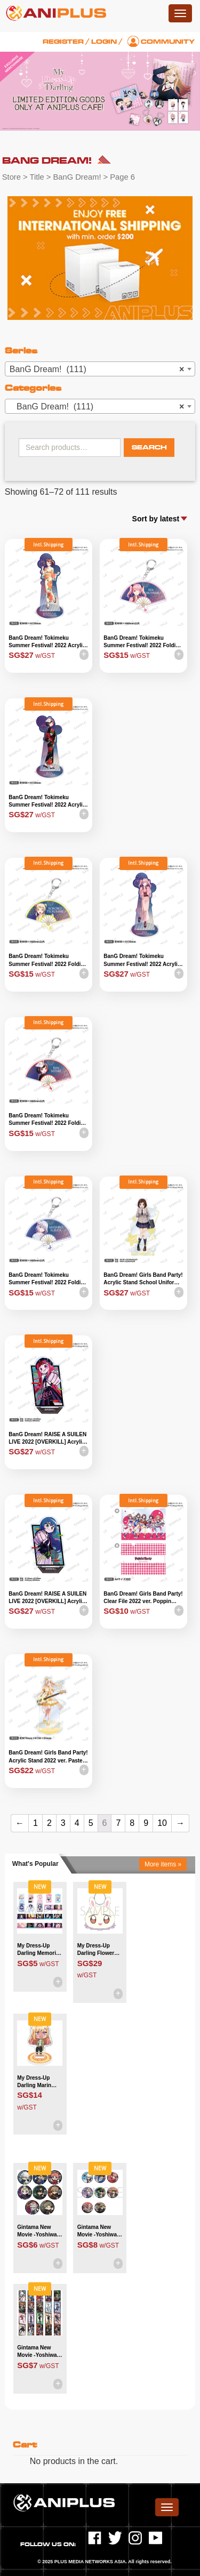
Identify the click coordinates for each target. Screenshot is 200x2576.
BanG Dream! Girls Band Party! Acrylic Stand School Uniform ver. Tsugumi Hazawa (142, 1279)
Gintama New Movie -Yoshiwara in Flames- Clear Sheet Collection (39, 2352)
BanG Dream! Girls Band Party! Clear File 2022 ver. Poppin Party (142, 1598)
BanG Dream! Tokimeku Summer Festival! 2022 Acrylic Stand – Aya (141, 960)
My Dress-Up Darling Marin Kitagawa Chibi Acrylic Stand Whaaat (36, 2082)
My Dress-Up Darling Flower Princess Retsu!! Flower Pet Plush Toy (99, 1950)
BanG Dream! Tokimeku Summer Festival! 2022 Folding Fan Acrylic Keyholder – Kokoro (48, 960)
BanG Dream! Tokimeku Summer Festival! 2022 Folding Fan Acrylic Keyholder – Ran (48, 1120)
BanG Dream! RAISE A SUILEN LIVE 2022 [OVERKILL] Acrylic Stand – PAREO (47, 1438)
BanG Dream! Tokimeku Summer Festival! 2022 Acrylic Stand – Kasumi (47, 642)
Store (11, 177)
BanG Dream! (77, 177)
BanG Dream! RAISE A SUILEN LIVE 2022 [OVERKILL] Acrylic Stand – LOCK (47, 1598)
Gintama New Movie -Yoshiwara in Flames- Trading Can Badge (99, 2231)
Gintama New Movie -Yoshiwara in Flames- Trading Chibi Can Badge (39, 2231)
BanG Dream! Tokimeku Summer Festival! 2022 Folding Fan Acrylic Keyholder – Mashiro (48, 1279)
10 (162, 1823)
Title (36, 177)
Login (104, 41)
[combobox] (100, 368)
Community (168, 41)
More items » (163, 1864)
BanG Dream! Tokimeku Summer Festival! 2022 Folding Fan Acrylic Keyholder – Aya (142, 642)
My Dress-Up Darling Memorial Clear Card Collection (38, 1950)
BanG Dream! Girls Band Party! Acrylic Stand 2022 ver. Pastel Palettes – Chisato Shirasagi (48, 1757)
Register (63, 41)
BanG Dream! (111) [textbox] (97, 369)
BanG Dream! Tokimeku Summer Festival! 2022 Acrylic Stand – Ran (47, 801)
